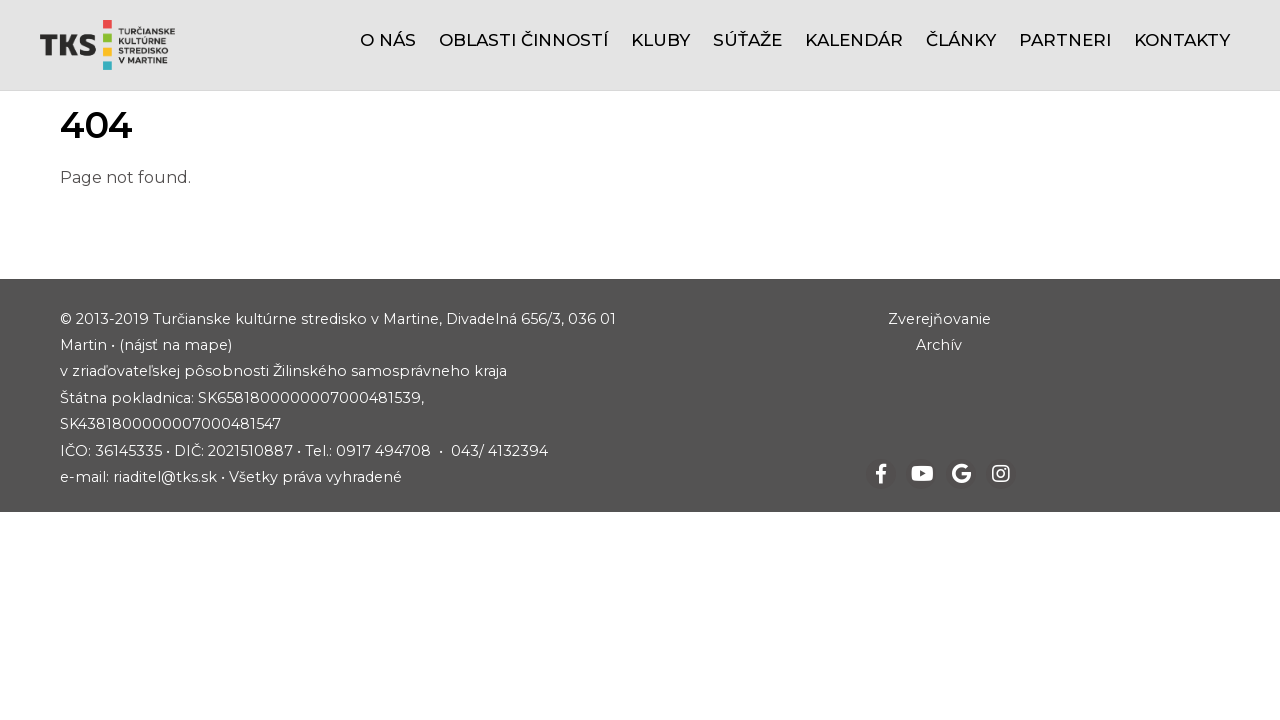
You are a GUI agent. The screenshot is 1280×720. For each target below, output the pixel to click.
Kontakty (1182, 40)
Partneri (1065, 40)
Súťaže (747, 40)
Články (961, 40)
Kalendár (854, 40)
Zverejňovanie (939, 319)
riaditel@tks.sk (165, 477)
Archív (939, 345)
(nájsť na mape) (175, 345)
